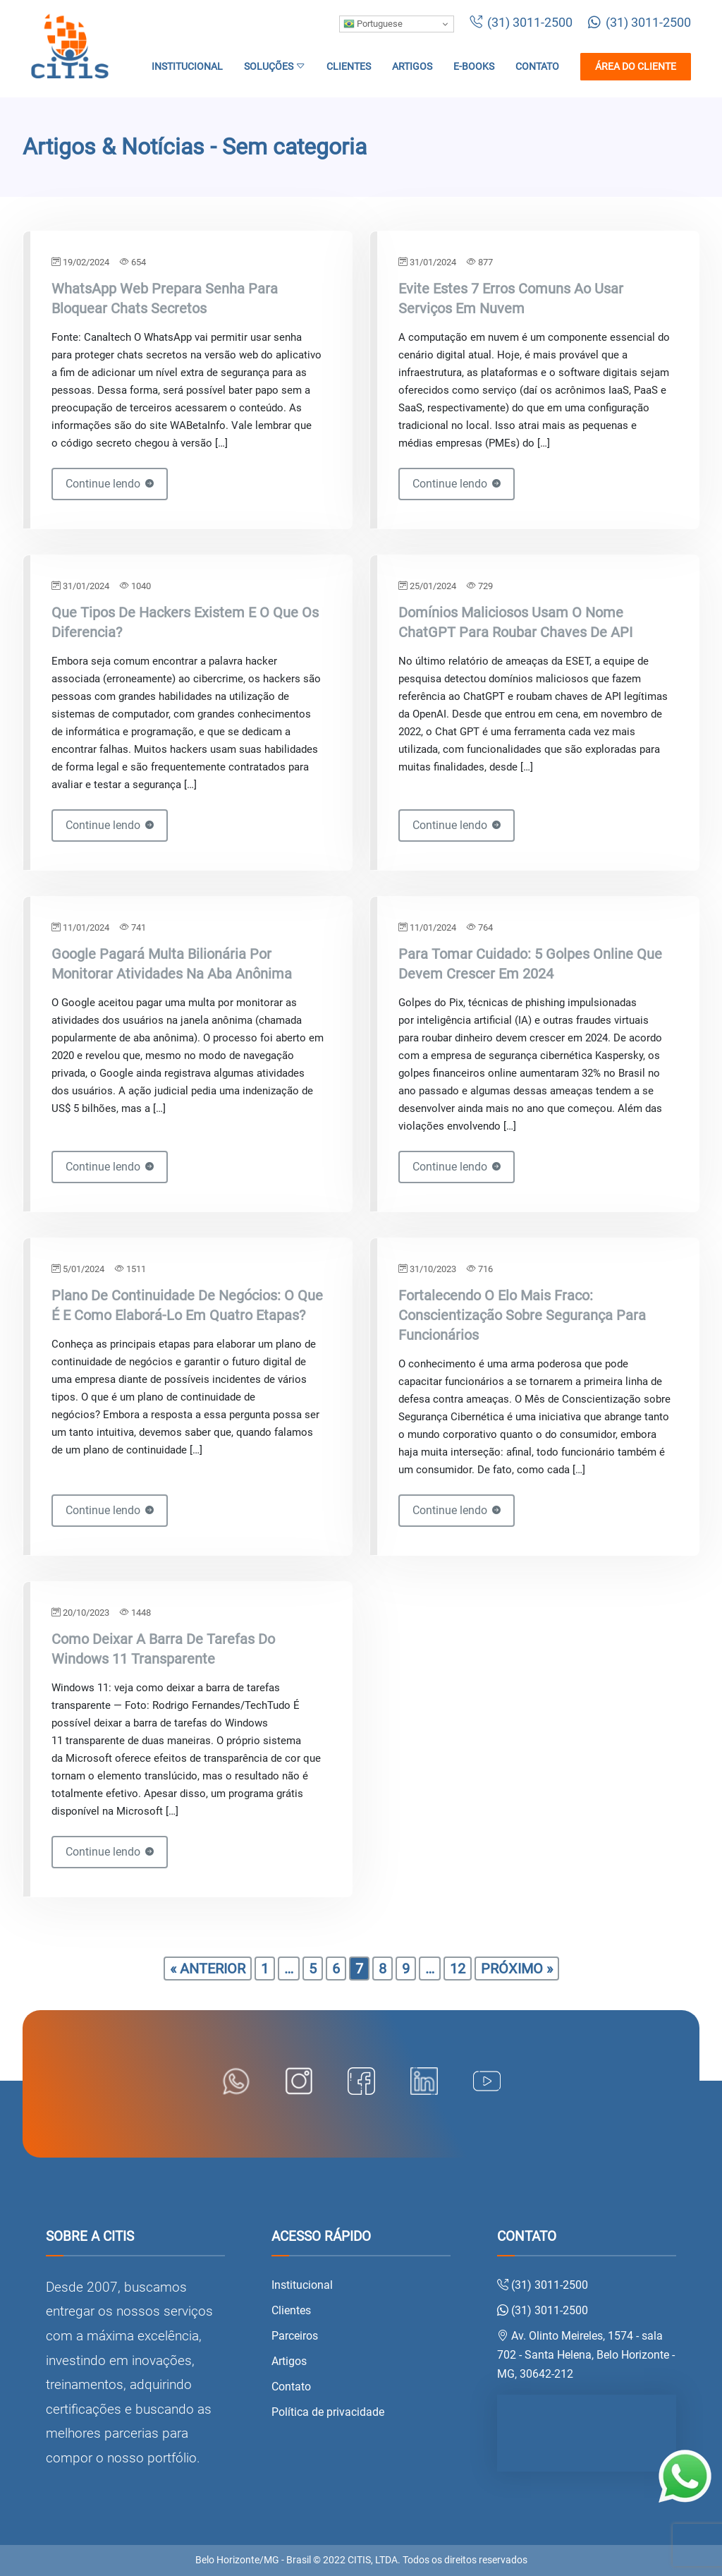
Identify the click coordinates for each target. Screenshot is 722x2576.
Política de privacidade (327, 2412)
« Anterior (207, 1968)
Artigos (412, 67)
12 (457, 1968)
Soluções (274, 67)
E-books (473, 67)
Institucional (187, 67)
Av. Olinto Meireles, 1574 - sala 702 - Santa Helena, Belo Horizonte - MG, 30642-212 (586, 2355)
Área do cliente (635, 67)
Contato (537, 67)
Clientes (348, 67)
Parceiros (294, 2335)
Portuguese (373, 24)
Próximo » (517, 1968)
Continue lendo (110, 483)
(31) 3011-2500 (521, 22)
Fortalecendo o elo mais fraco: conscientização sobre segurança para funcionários (522, 1315)
